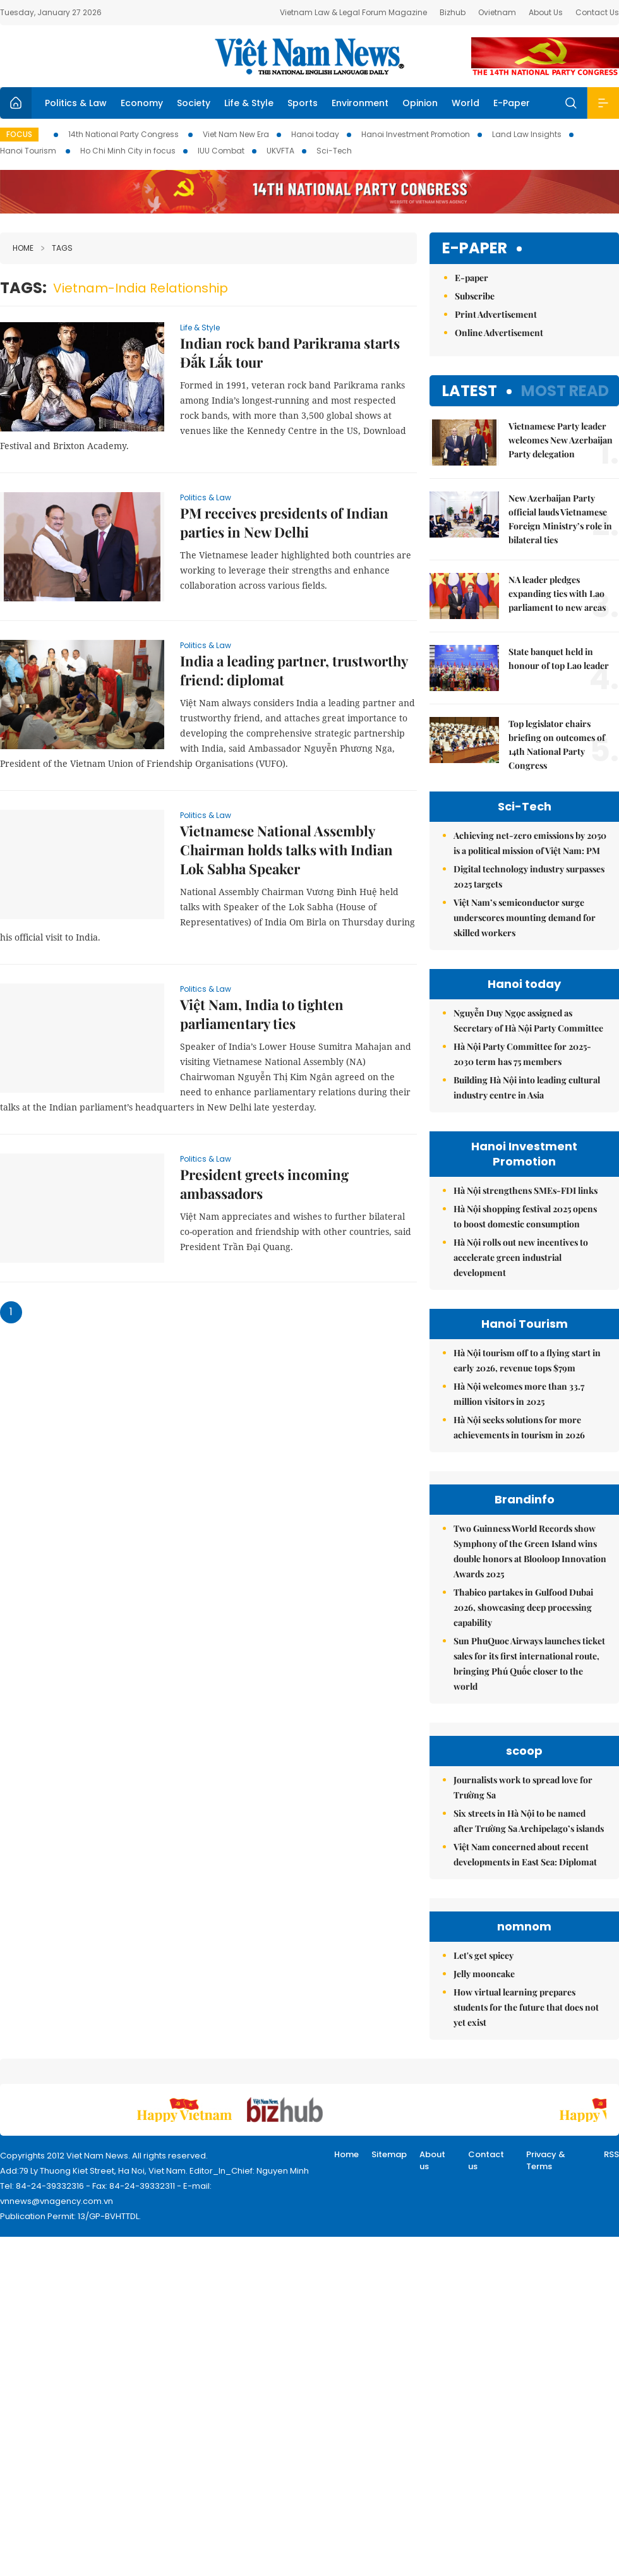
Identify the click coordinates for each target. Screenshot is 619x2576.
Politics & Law (76, 103)
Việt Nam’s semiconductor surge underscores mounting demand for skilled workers (525, 917)
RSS (611, 2154)
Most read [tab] (565, 390)
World (465, 103)
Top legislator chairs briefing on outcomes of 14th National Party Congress (556, 744)
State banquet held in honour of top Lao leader (558, 658)
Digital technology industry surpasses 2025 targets (529, 876)
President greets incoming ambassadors (264, 1184)
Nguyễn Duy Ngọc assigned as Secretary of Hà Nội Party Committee (528, 1020)
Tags (57, 248)
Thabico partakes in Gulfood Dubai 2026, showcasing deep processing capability (523, 1607)
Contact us (486, 2160)
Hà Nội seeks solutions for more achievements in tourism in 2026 (519, 1427)
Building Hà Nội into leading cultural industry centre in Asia (527, 1087)
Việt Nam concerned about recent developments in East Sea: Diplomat (525, 1854)
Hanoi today (315, 134)
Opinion (420, 103)
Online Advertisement (499, 333)
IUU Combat (221, 150)
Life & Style (248, 103)
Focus (19, 134)
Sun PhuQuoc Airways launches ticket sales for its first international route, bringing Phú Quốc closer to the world (529, 1663)
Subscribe (475, 296)
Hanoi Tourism (29, 150)
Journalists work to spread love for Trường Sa (523, 1787)
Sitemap (389, 2154)
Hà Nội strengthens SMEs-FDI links (526, 1190)
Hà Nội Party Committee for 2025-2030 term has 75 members (522, 1054)
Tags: (23, 287)
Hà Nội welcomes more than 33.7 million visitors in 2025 (519, 1393)
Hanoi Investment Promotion (415, 134)
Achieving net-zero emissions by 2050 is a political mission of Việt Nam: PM (530, 843)
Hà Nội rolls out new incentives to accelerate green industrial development (521, 1257)
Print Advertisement (496, 314)
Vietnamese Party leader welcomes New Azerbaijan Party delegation (560, 440)
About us (432, 2160)
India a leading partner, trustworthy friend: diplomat (293, 670)
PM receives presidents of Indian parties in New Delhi (284, 522)
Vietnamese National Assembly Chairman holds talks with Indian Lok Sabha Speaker (286, 849)
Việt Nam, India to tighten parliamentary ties (262, 1014)
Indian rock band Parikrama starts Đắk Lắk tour (290, 352)
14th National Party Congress (124, 134)
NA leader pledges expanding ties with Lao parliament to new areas (557, 593)
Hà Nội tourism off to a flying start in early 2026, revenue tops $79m (527, 1360)
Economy (142, 103)
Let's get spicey (484, 1955)
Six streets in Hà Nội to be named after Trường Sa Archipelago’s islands (529, 1820)
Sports (302, 103)
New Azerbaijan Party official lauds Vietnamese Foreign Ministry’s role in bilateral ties (560, 519)
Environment (360, 103)
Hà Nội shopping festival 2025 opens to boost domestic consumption (525, 1216)
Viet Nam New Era (236, 134)
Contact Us (597, 12)
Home (23, 248)
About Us (546, 12)
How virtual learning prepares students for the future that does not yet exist (526, 2007)
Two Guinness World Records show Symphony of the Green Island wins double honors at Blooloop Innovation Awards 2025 (530, 1551)
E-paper (474, 248)
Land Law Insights (527, 134)
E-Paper (511, 103)
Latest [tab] (469, 390)
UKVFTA (280, 150)
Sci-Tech (334, 150)
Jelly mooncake (484, 1974)
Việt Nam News (309, 56)
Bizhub (453, 12)
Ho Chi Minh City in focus (128, 150)
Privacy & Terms (545, 2160)
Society (193, 103)
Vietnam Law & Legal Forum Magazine (353, 12)
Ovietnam (497, 12)
